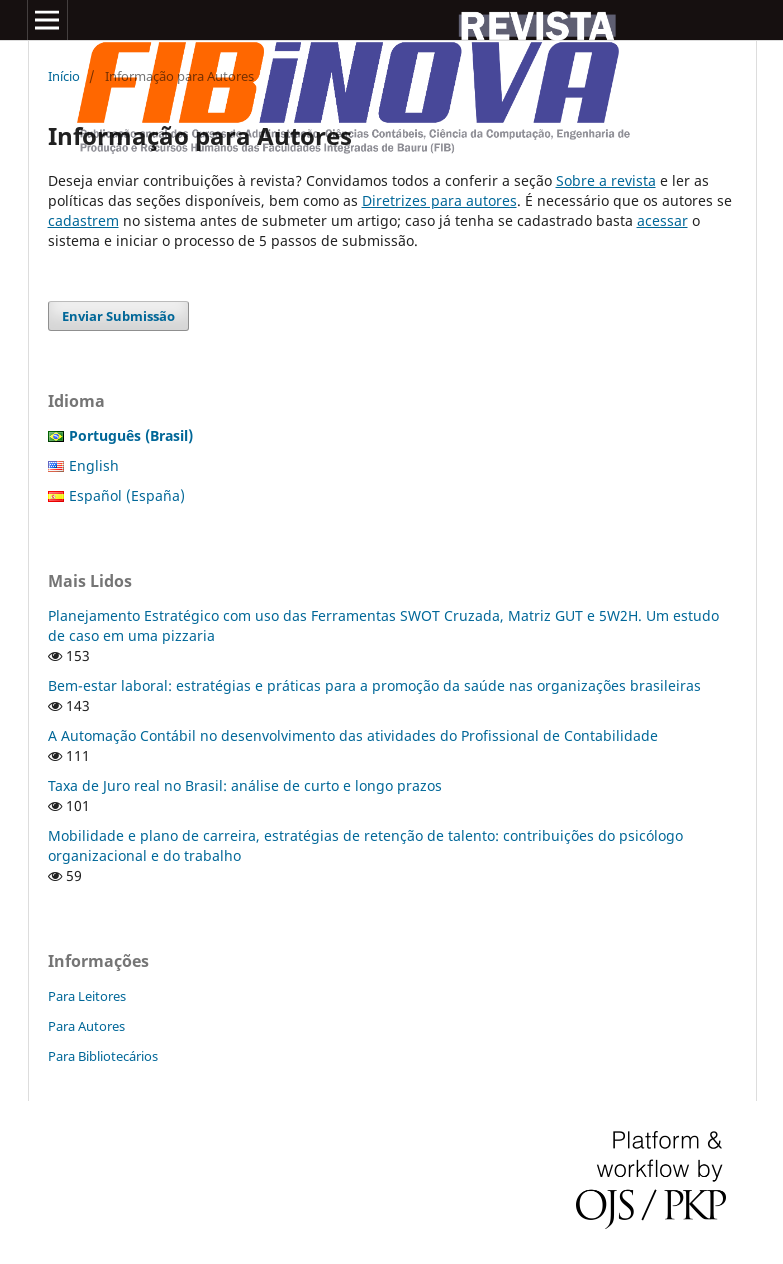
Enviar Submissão (118, 316)
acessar (662, 220)
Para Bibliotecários (103, 1056)
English (94, 465)
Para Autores (86, 1026)
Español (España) (127, 495)
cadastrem (83, 220)
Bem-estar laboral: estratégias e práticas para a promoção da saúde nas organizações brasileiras (374, 685)
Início (64, 76)
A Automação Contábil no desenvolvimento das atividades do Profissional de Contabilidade (353, 735)
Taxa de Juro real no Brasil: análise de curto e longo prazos (245, 785)
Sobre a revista (606, 180)
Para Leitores (87, 996)
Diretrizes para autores (439, 200)
